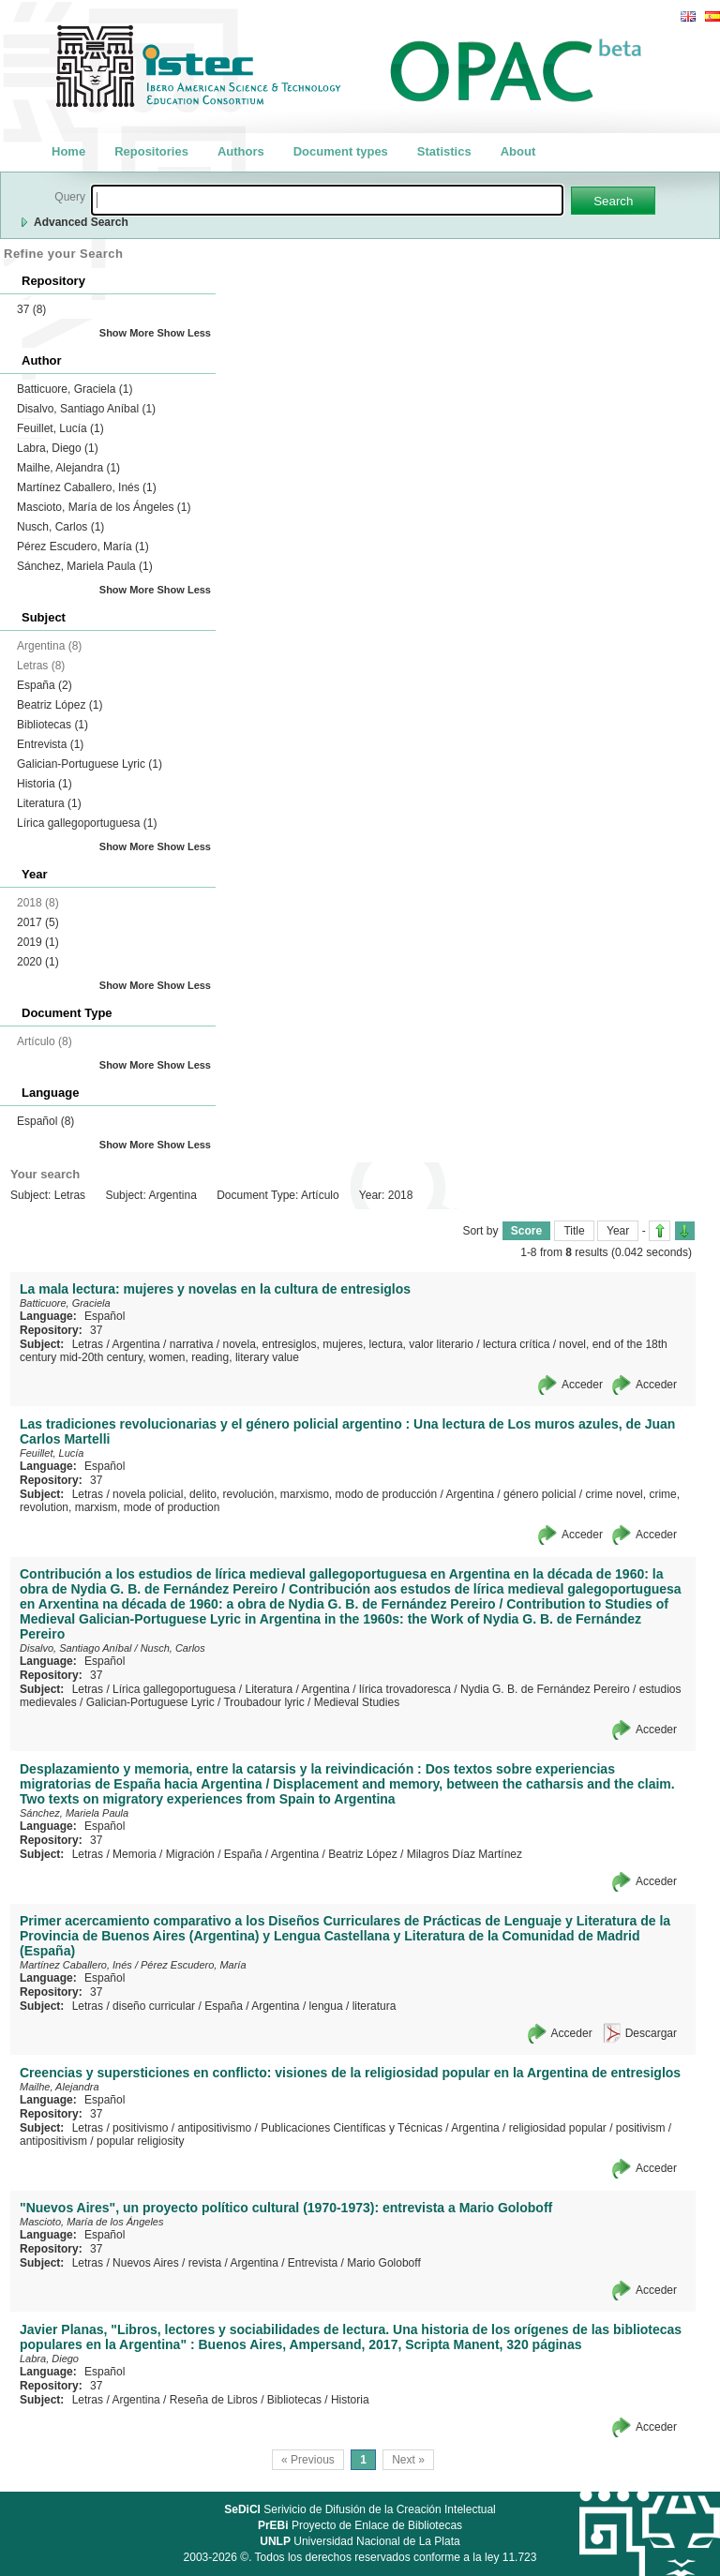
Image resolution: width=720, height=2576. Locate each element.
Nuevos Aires (145, 2262)
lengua (326, 2006)
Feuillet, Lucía (60, 428)
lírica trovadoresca (405, 1689)
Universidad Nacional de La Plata (359, 2541)
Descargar (651, 2033)
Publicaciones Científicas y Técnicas (351, 2127)
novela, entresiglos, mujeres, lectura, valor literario (347, 1344)
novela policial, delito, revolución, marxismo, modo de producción (274, 1494)
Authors (241, 151)
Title (573, 1230)
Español (45, 1121)
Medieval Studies (356, 1702)
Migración (190, 1854)
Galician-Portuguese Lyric (89, 764)
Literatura (49, 803)
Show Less (184, 332)
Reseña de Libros (214, 2399)
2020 (38, 961)
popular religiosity (140, 2141)
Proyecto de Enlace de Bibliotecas (360, 2525)
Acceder (582, 1384)
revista (204, 2262)
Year (618, 1230)
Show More (127, 332)
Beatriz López (59, 704)
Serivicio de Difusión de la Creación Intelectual (360, 2509)
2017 (38, 922)
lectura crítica (516, 1344)
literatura (374, 2006)
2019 (38, 942)
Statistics (444, 151)
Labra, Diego (57, 448)
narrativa (192, 1344)
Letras (87, 1344)
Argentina (135, 1344)
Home (68, 151)
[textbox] (327, 200)
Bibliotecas (52, 724)
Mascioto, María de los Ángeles (103, 507)
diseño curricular (153, 2006)
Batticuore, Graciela (74, 389)
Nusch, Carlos (60, 526)
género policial (539, 1494)
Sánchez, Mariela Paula (85, 566)
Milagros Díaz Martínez (464, 1854)
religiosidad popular (558, 2127)
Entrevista (50, 744)
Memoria (134, 1854)
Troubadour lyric (263, 1702)
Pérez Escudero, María (83, 546)
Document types (340, 151)
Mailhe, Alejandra (68, 467)
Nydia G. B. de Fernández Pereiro (545, 1689)
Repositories (151, 151)
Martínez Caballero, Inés (87, 487)
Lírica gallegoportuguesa (87, 823)
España (44, 685)
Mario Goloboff (384, 2262)
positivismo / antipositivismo (181, 2127)
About (518, 151)
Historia (44, 783)
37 (31, 309)
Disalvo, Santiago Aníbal (86, 408)
